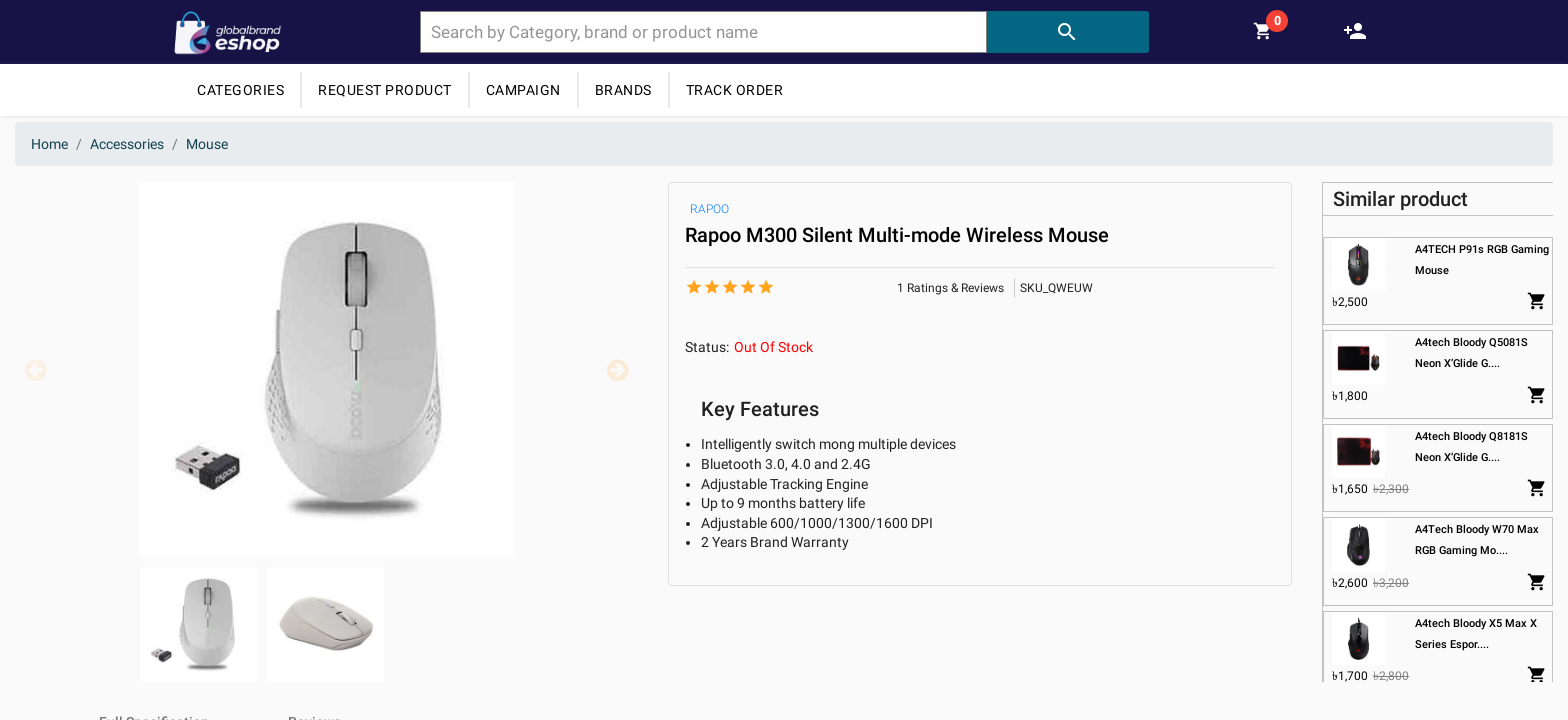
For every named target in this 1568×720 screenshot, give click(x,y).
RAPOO (709, 209)
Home (49, 144)
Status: (707, 347)
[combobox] (703, 32)
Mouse (207, 144)
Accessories (127, 144)
